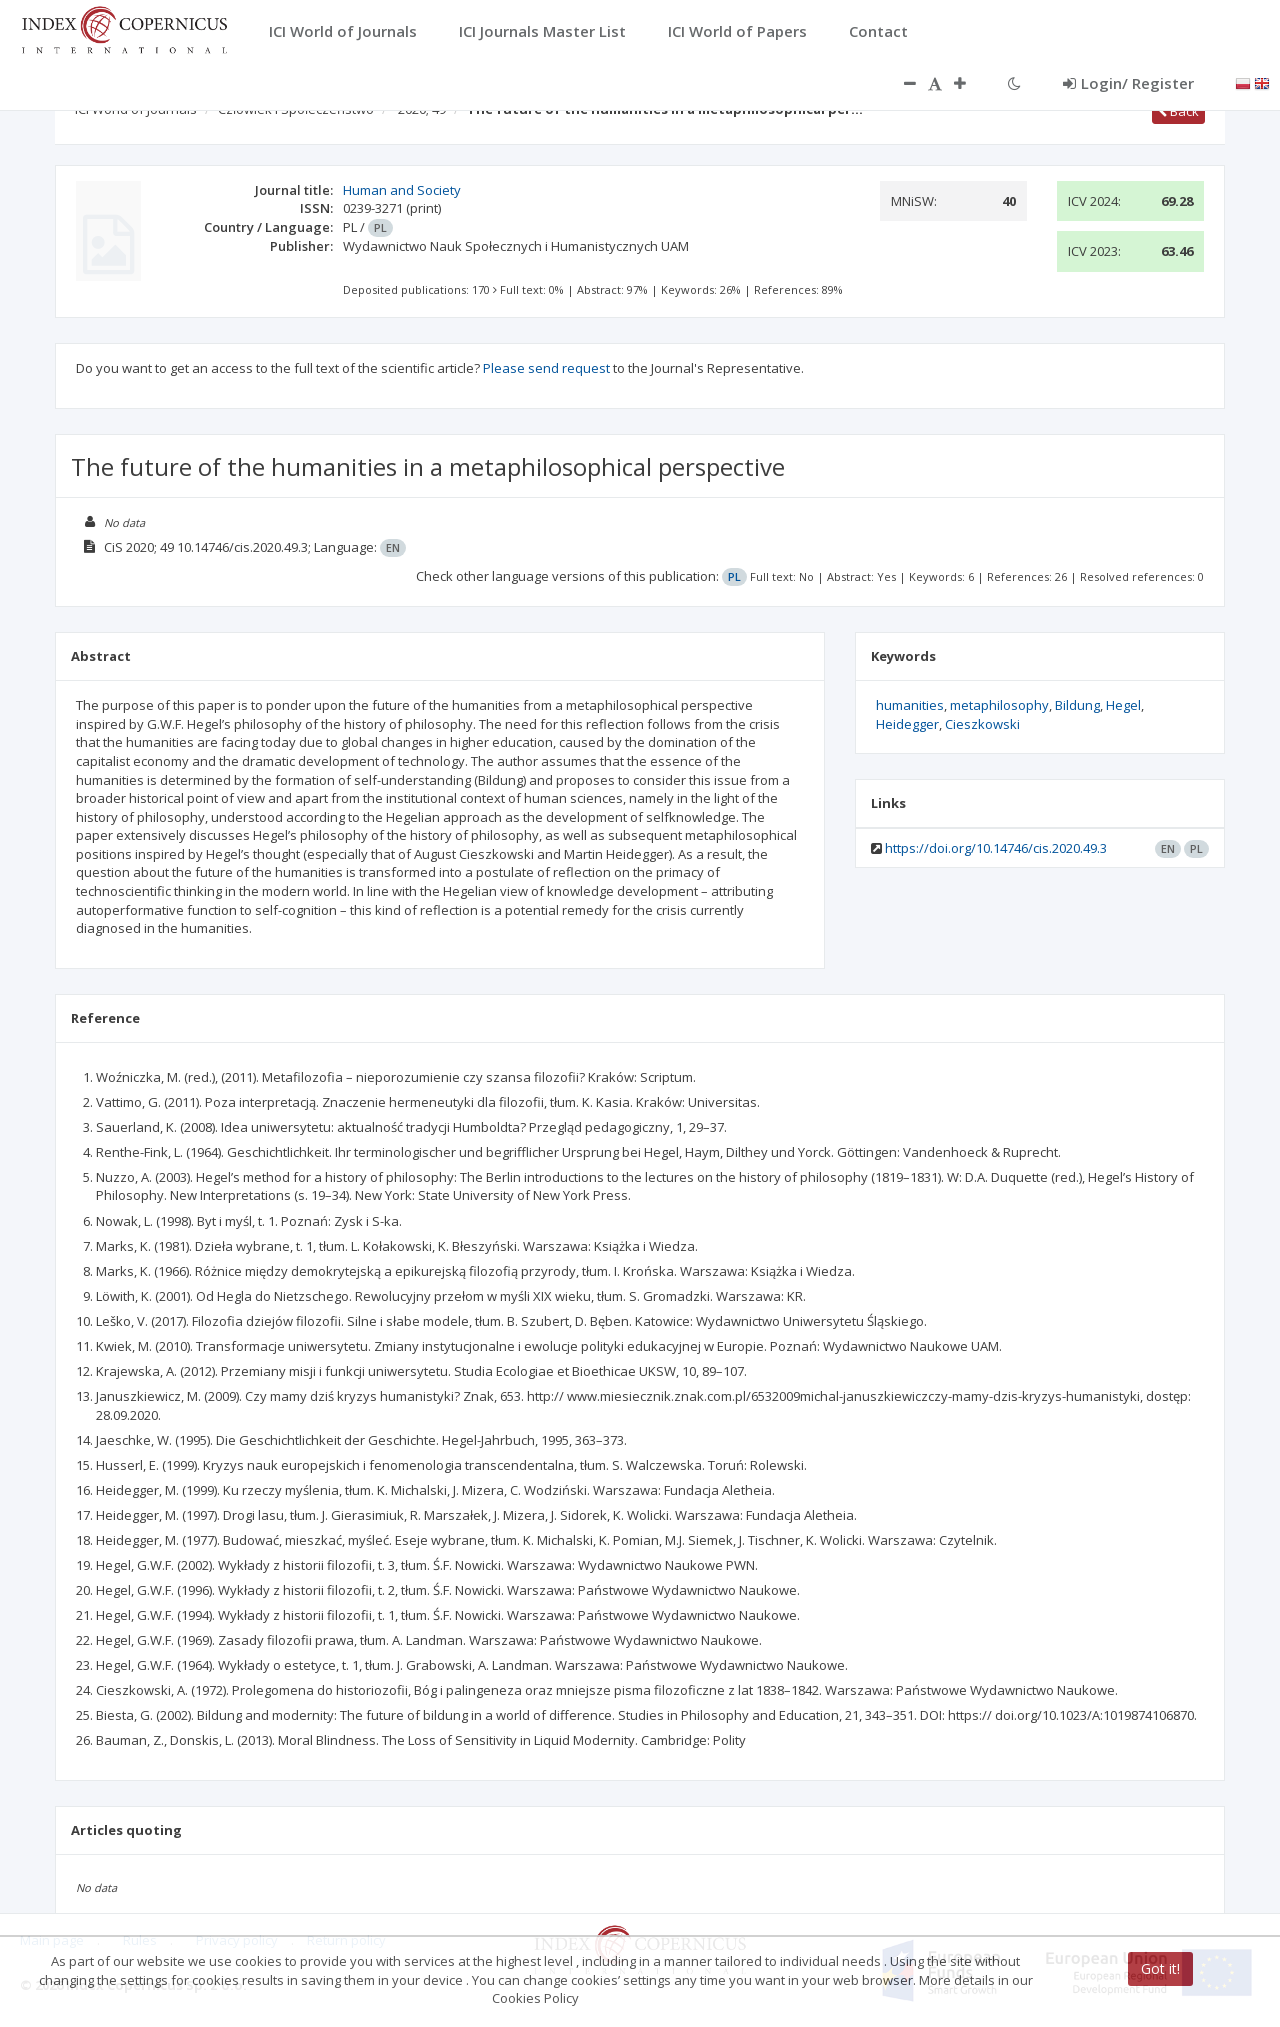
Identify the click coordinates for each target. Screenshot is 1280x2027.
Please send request (546, 368)
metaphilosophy (999, 705)
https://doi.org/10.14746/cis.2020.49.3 (996, 848)
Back (1178, 111)
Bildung (1077, 705)
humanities (910, 705)
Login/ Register (1128, 83)
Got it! (1160, 1968)
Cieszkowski (982, 724)
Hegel (1123, 705)
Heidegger (907, 724)
